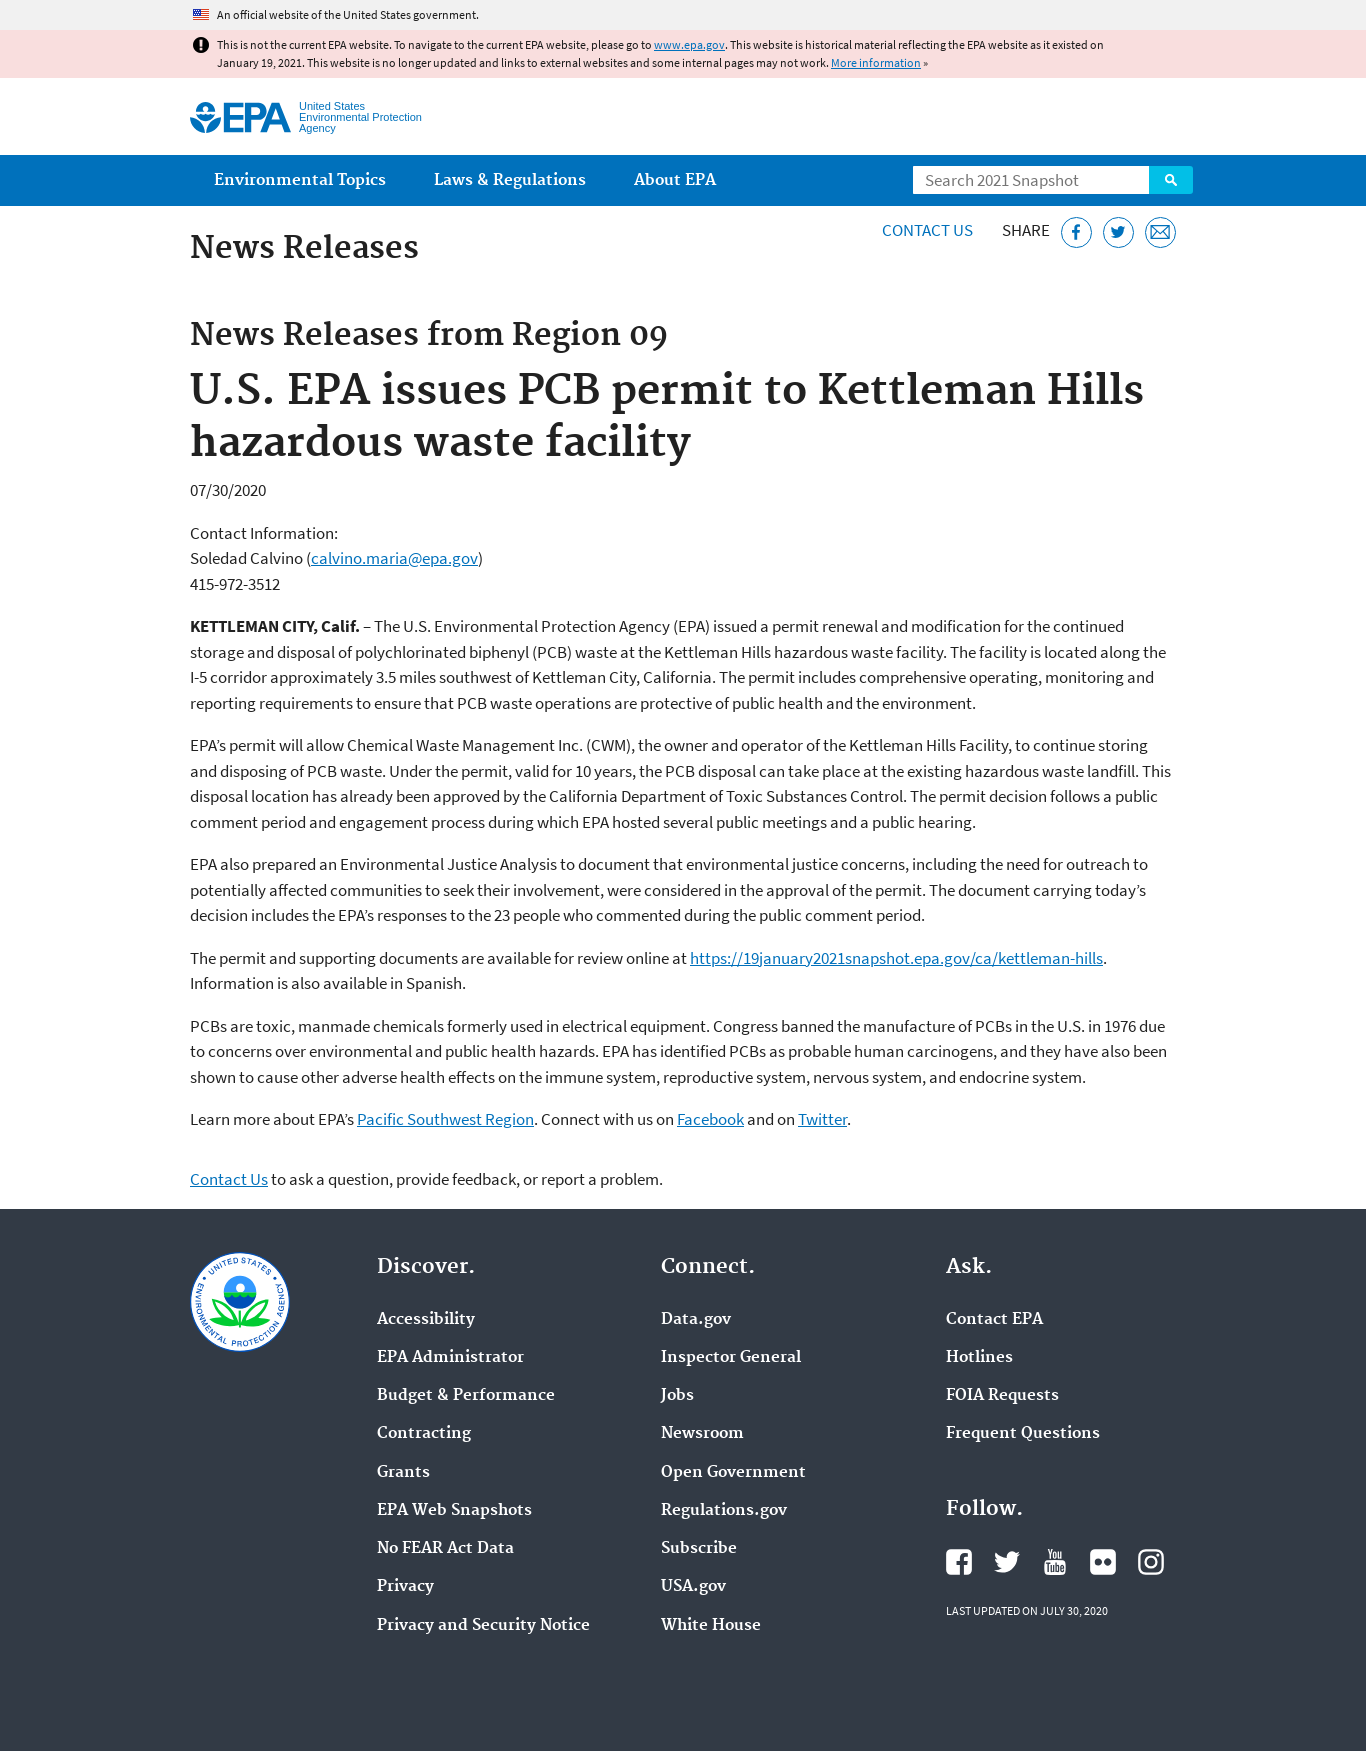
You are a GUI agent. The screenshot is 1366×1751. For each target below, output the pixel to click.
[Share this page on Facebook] (1076, 232)
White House (711, 1626)
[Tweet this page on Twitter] (1118, 232)
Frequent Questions (1023, 1434)
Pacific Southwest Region (445, 1119)
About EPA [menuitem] (675, 180)
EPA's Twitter (1007, 1562)
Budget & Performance (466, 1396)
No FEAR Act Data (445, 1549)
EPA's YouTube (1055, 1562)
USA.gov (693, 1587)
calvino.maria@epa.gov (394, 558)
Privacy (405, 1587)
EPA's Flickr (1103, 1562)
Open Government (733, 1473)
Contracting (424, 1434)
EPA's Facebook (959, 1562)
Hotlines (979, 1358)
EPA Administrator (450, 1358)
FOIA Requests (1002, 1396)
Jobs (677, 1396)
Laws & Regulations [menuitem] (510, 180)
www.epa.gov (689, 44)
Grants (403, 1473)
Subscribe (699, 1549)
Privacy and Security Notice (483, 1626)
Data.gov (696, 1320)
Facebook (710, 1119)
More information (876, 62)
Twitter (822, 1119)
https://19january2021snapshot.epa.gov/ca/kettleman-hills (896, 958)
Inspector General (731, 1358)
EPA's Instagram (1151, 1562)
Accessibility (426, 1320)
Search (1171, 180)
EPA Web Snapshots (454, 1511)
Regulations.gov (724, 1511)
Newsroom (702, 1434)
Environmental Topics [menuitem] (300, 180)
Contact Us (927, 230)
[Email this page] (1160, 232)
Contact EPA (994, 1320)
